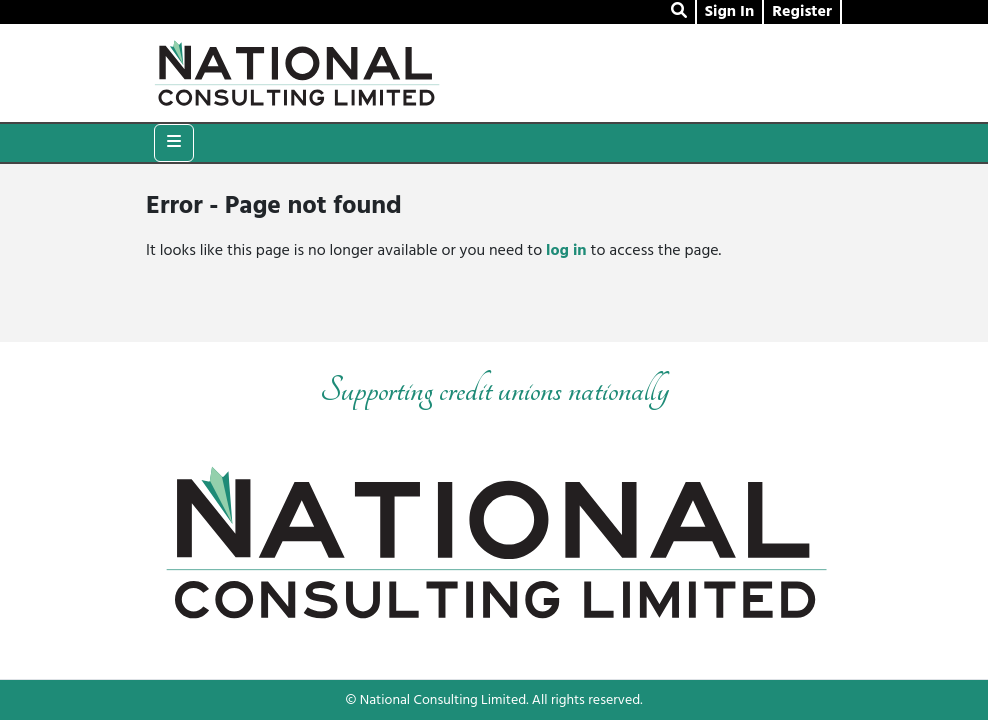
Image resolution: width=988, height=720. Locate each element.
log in (566, 251)
